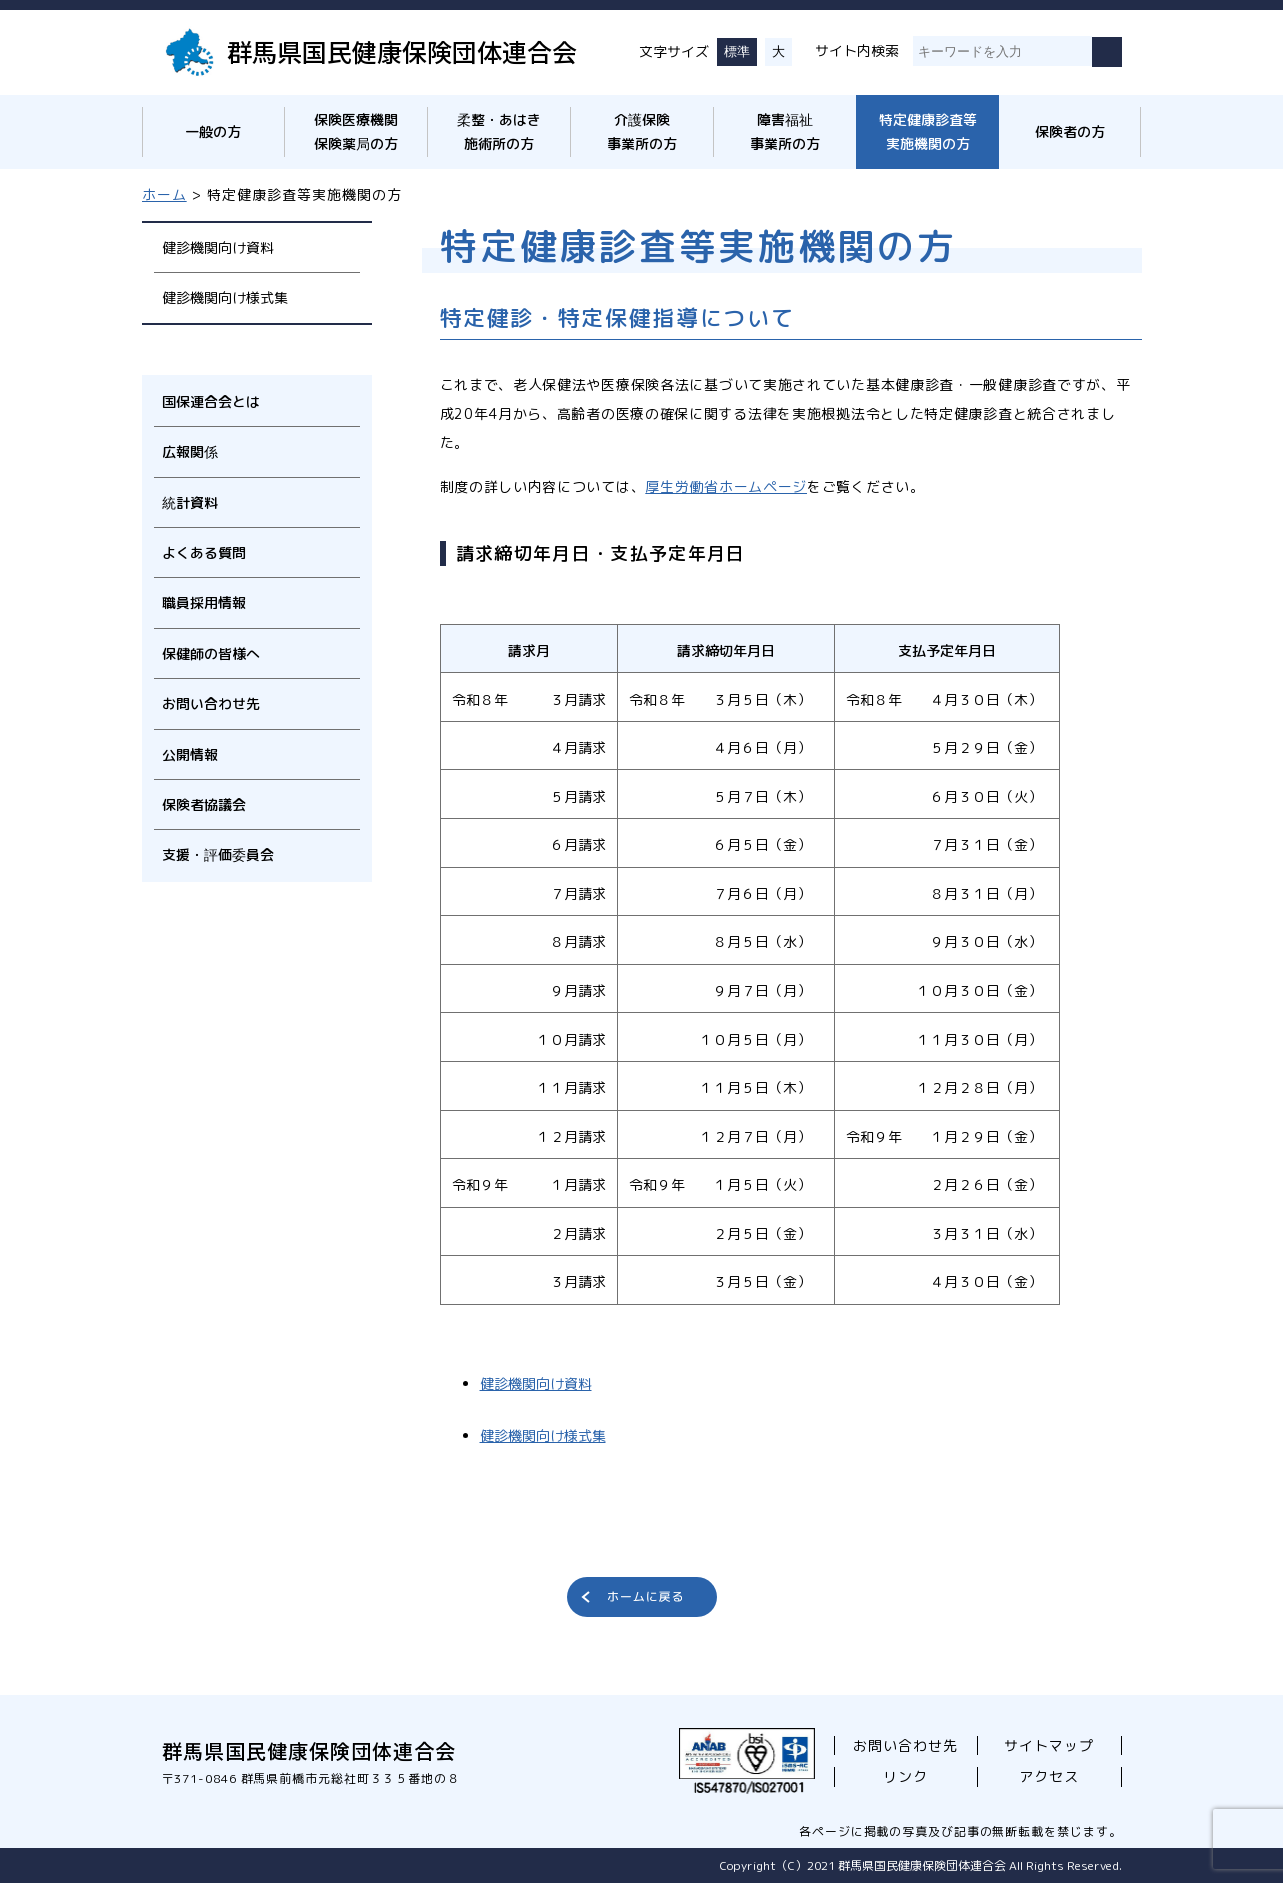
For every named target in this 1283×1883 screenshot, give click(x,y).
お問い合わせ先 (211, 703)
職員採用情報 (204, 602)
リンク (905, 1776)
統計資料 (190, 502)
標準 (737, 51)
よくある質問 (204, 552)
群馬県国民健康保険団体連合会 (402, 51)
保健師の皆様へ (211, 653)
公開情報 (190, 754)
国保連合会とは (211, 401)
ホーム (164, 194)
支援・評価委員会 (218, 854)
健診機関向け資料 (218, 247)
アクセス (1049, 1776)
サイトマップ (1049, 1745)
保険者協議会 (204, 804)
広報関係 (190, 451)
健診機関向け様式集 (225, 297)
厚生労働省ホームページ (726, 486)
